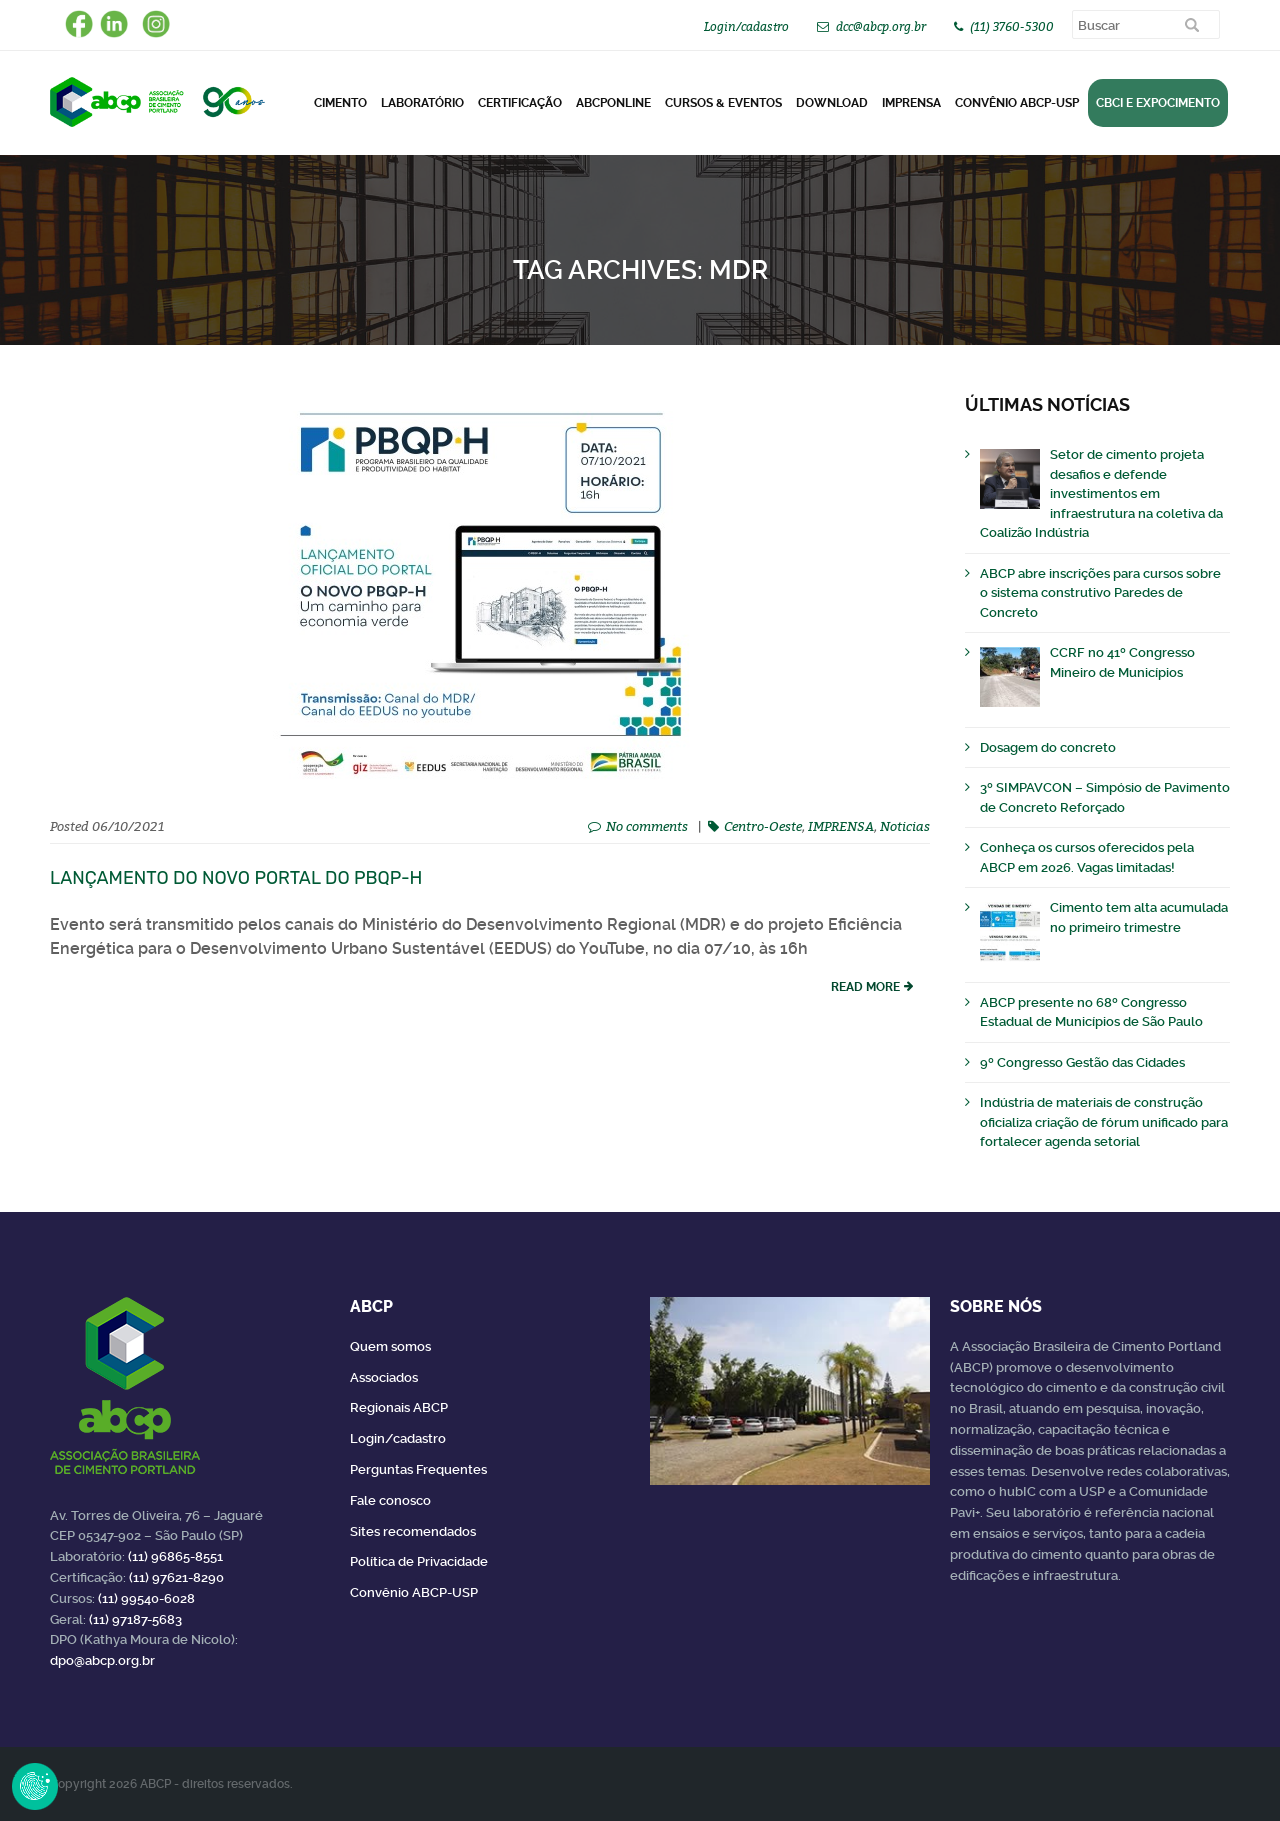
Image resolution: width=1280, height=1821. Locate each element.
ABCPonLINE (613, 103)
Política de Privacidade (419, 1561)
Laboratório (422, 103)
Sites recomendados (413, 1531)
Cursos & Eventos (723, 103)
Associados (384, 1377)
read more (865, 987)
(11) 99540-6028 (146, 1598)
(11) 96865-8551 (175, 1556)
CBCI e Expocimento (1158, 103)
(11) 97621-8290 (176, 1577)
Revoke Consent (35, 1786)
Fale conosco (390, 1500)
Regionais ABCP (399, 1407)
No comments (647, 826)
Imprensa (911, 103)
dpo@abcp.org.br (102, 1660)
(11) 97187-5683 (135, 1619)
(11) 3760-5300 (1012, 26)
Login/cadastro (746, 26)
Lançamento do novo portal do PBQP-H (236, 878)
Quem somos (390, 1346)
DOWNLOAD (832, 103)
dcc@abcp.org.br (881, 26)
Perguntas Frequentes (418, 1469)
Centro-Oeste (763, 826)
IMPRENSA (841, 826)
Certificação (520, 103)
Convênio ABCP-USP (1017, 103)
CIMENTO (340, 103)
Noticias (905, 826)
